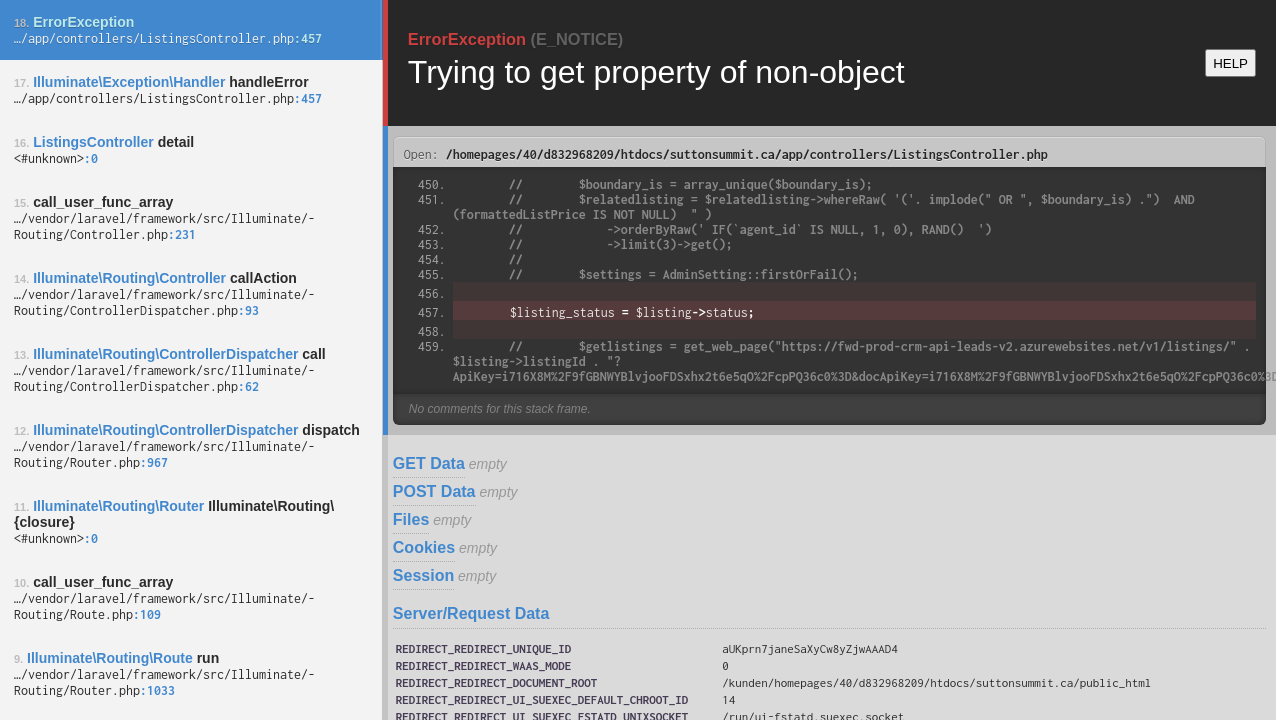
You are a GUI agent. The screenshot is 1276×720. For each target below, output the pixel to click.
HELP (1230, 63)
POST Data (434, 491)
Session (423, 575)
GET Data (429, 463)
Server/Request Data (471, 613)
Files (411, 519)
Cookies (424, 547)
